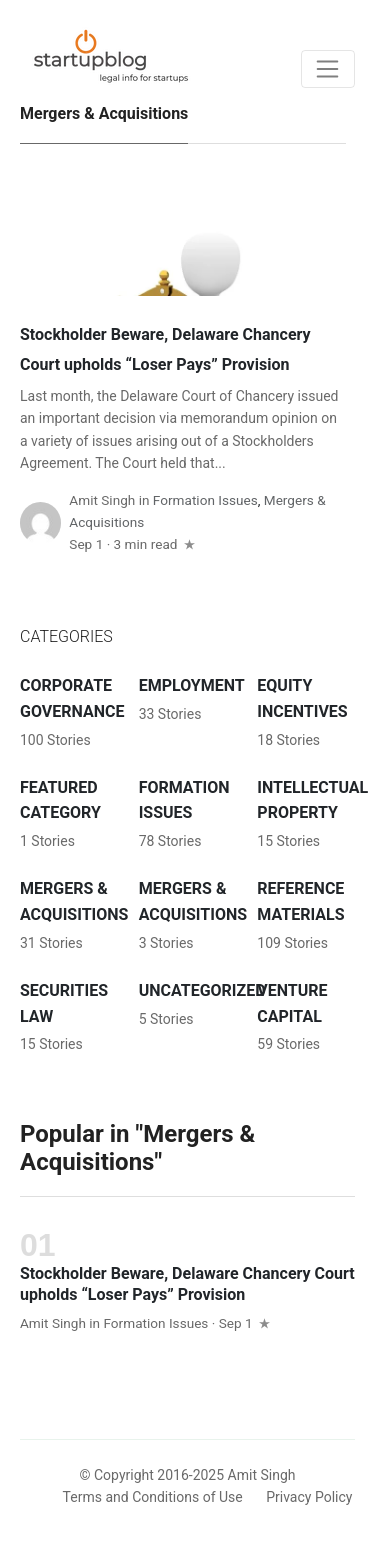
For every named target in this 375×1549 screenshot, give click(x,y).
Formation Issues (205, 500)
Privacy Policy (309, 1497)
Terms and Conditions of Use (153, 1497)
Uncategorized (202, 990)
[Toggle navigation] (328, 69)
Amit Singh (102, 500)
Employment (192, 685)
